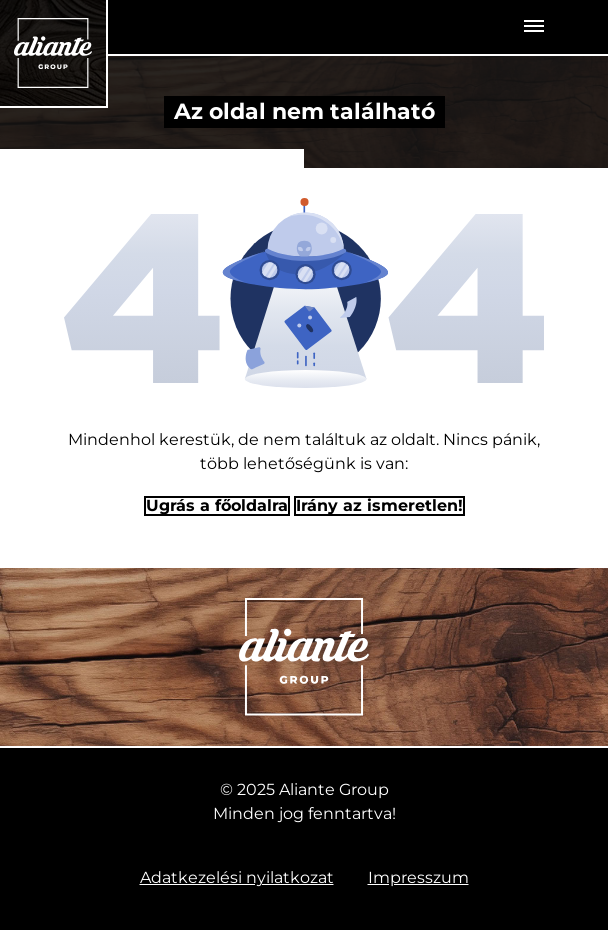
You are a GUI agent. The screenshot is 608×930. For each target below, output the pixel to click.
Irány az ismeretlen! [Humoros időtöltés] (379, 505)
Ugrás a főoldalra (217, 505)
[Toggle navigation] (534, 27)
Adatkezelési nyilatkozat (237, 877)
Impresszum (418, 877)
